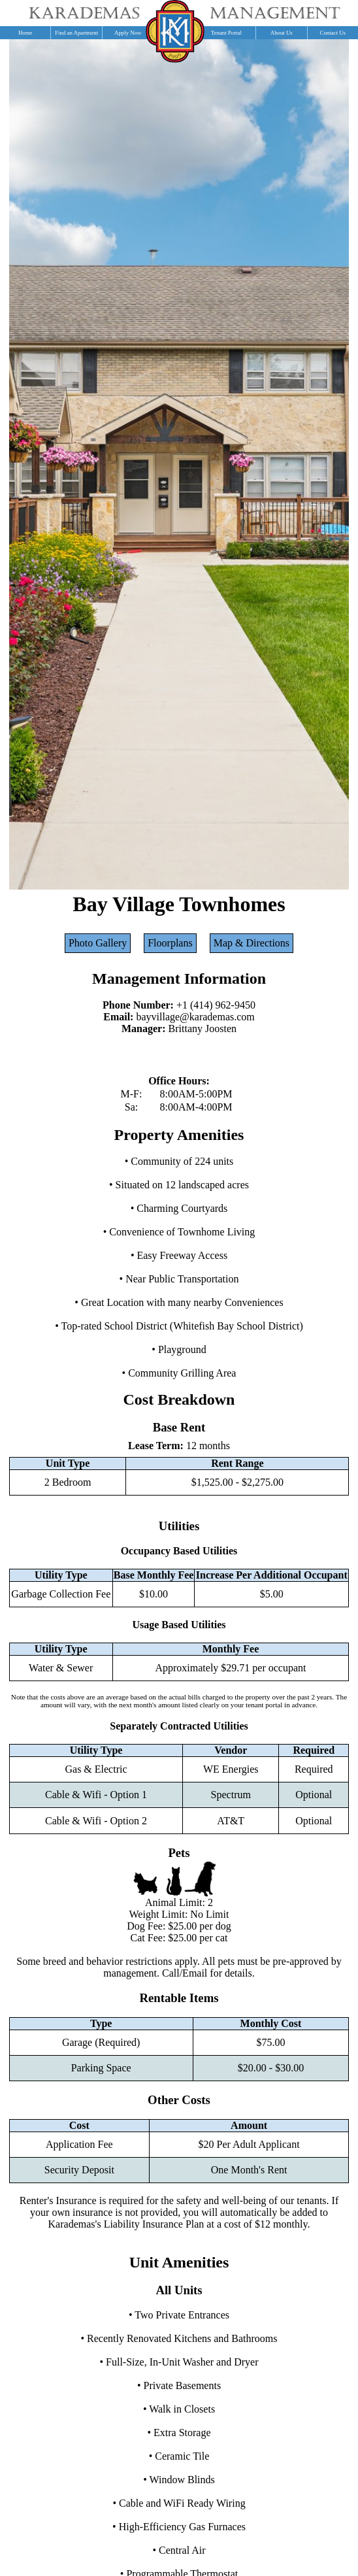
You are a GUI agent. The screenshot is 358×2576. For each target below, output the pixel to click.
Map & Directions (251, 942)
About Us (281, 32)
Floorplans (170, 942)
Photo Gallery (98, 942)
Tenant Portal (226, 32)
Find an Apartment (76, 32)
